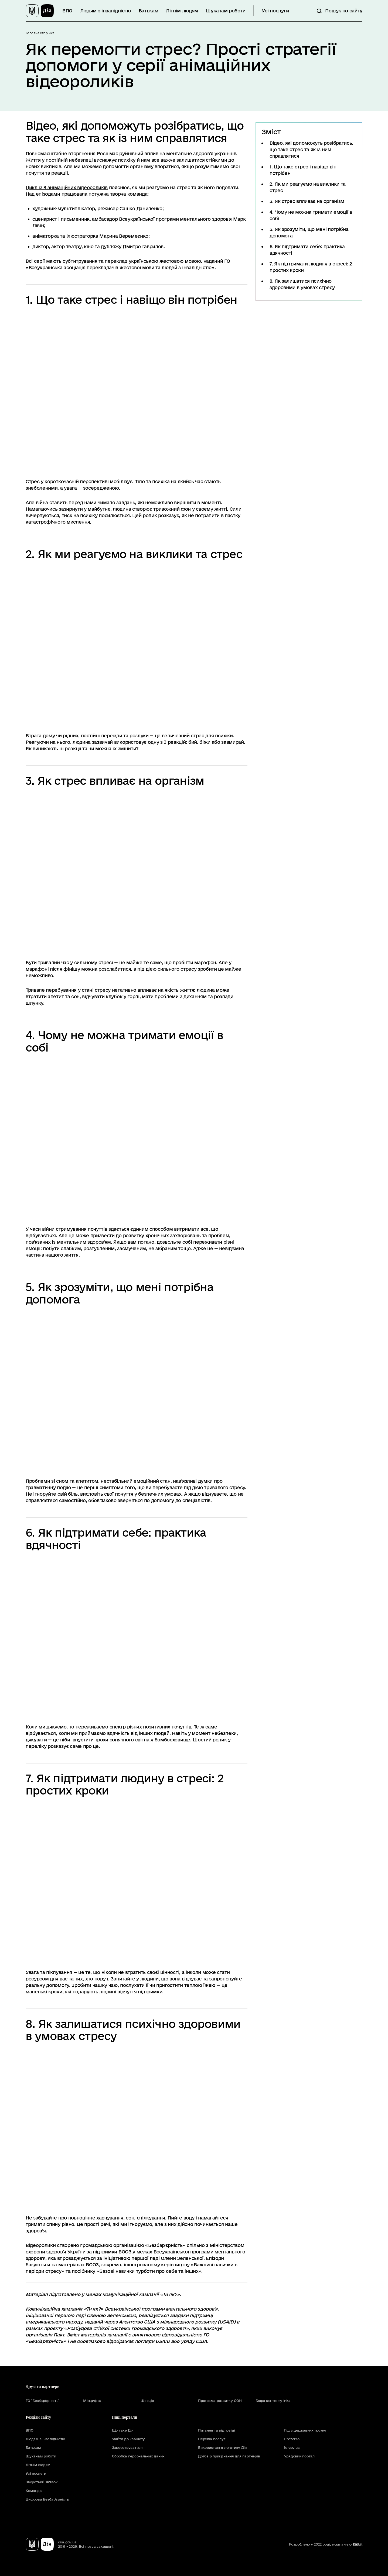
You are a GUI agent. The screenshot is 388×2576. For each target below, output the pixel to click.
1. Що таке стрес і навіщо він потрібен (303, 170)
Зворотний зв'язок (42, 2482)
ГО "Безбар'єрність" (42, 2400)
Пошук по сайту (343, 11)
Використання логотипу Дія (222, 2447)
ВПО (67, 10)
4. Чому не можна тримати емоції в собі (311, 215)
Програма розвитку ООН (220, 2400)
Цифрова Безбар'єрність (47, 2499)
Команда (34, 2490)
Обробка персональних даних (138, 2456)
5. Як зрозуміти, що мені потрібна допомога (309, 232)
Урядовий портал (299, 2456)
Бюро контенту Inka (273, 2400)
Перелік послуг (211, 2439)
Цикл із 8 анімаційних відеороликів (67, 187)
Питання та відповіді (216, 2430)
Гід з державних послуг (305, 2430)
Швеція (147, 2400)
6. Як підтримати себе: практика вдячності (307, 249)
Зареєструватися (127, 2447)
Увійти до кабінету (128, 2439)
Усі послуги (275, 10)
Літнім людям (182, 10)
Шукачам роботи (226, 10)
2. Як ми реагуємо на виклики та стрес (308, 187)
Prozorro (291, 2439)
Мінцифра (92, 2400)
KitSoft (357, 2544)
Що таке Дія (123, 2430)
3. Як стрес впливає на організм (307, 201)
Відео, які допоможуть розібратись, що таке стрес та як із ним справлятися (311, 149)
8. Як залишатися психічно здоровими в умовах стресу (302, 284)
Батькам (148, 10)
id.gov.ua (291, 2447)
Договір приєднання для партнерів (229, 2456)
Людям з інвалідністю (105, 10)
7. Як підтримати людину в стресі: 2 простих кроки (311, 267)
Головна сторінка (40, 33)
